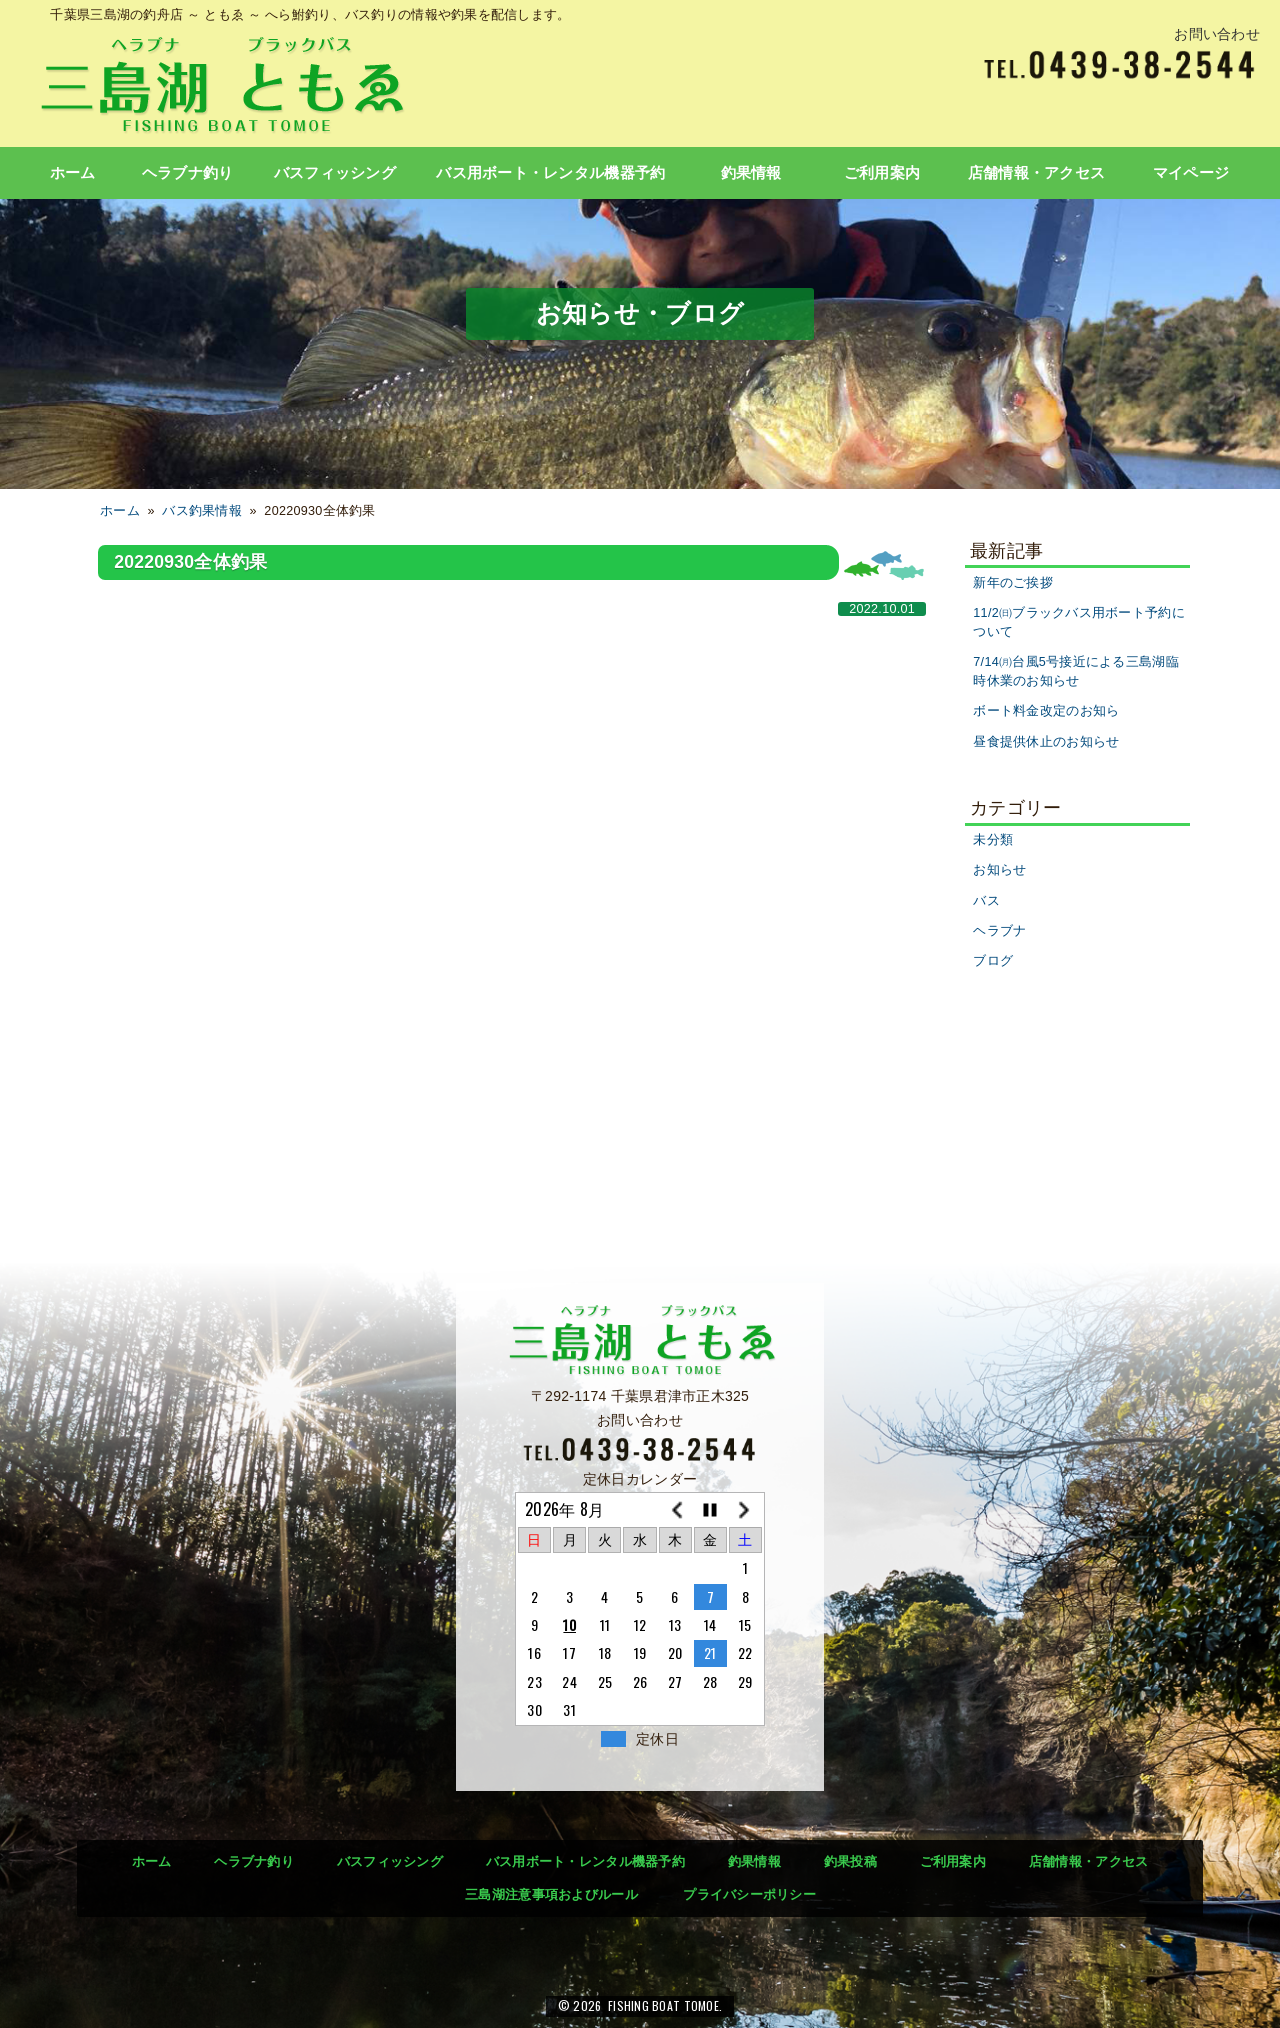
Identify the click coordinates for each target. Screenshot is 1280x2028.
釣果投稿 (850, 1861)
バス (986, 901)
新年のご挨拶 (1013, 583)
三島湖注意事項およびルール (551, 1894)
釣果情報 (751, 173)
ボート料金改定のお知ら (1046, 711)
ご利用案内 (882, 173)
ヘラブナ (999, 931)
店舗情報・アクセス (1037, 173)
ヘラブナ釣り (188, 173)
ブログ (993, 961)
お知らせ (999, 870)
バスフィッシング (335, 173)
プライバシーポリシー (749, 1894)
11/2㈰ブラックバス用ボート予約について (1079, 622)
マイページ (1191, 173)
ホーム (73, 173)
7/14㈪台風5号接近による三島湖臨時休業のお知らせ (1076, 671)
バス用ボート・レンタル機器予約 (550, 173)
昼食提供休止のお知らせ (1046, 742)
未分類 (993, 840)
